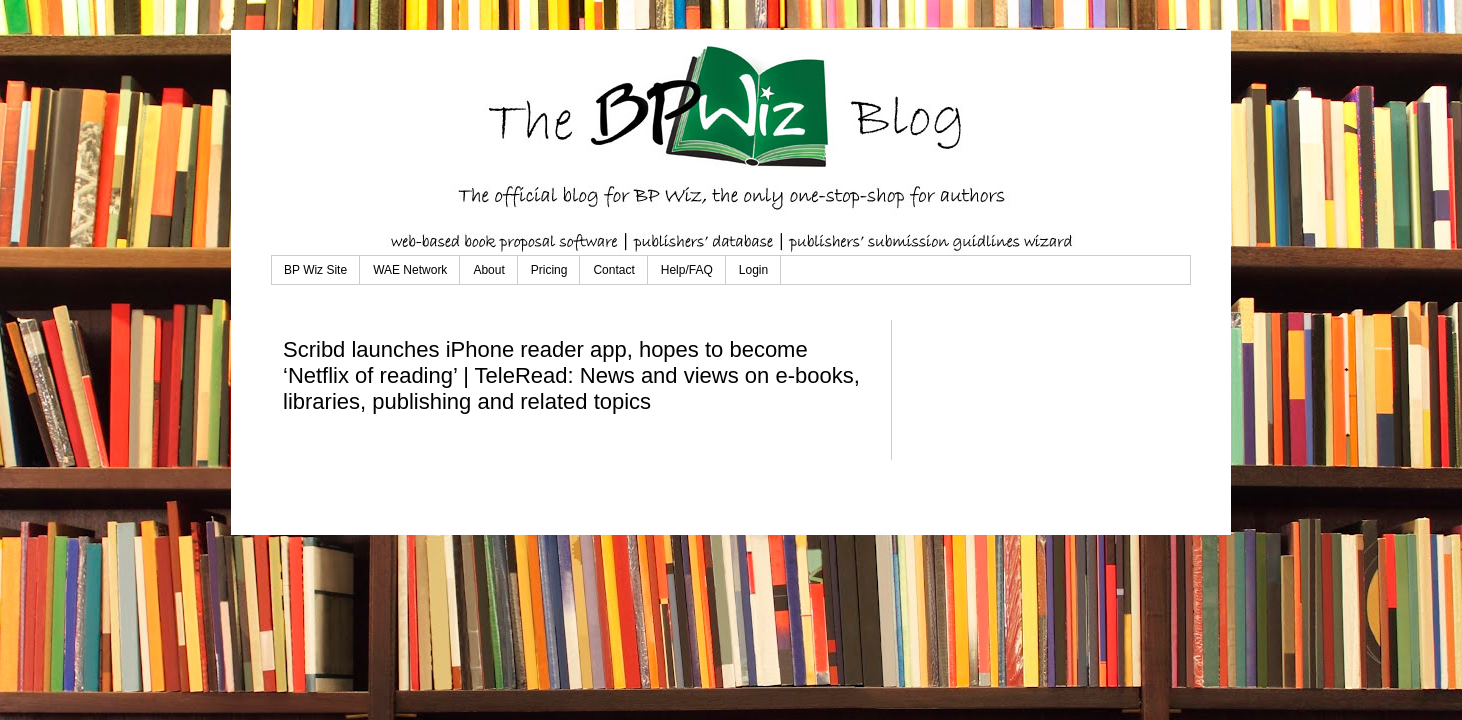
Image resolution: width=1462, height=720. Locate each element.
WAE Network (410, 270)
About (488, 270)
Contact (613, 270)
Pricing (549, 270)
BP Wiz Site (315, 270)
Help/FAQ (687, 270)
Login (753, 270)
